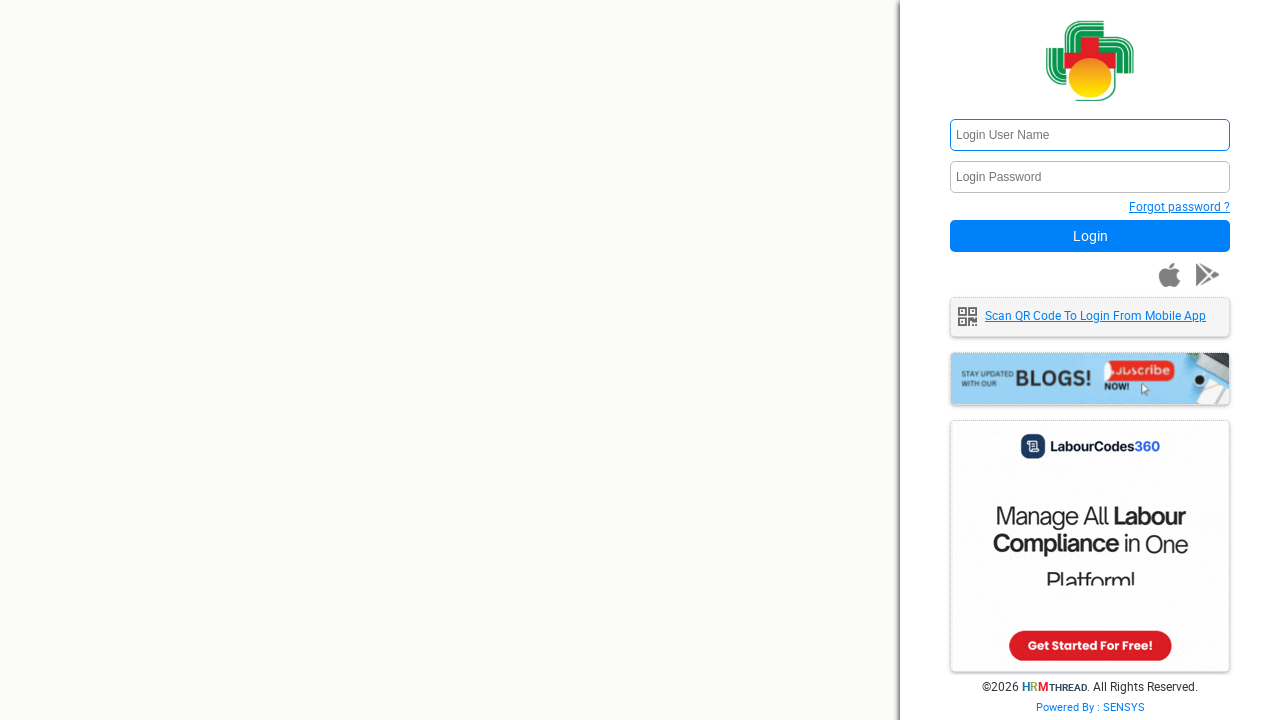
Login (1090, 235)
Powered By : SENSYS (1090, 706)
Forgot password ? (1179, 206)
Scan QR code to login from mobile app (1095, 315)
